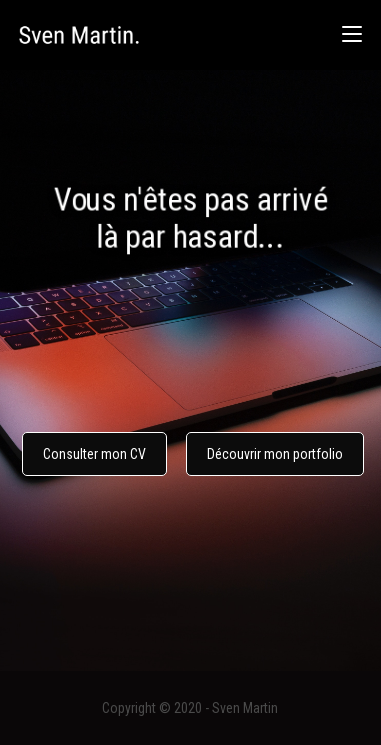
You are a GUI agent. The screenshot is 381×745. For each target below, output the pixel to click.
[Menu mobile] (352, 34)
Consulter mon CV (94, 454)
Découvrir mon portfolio (275, 454)
